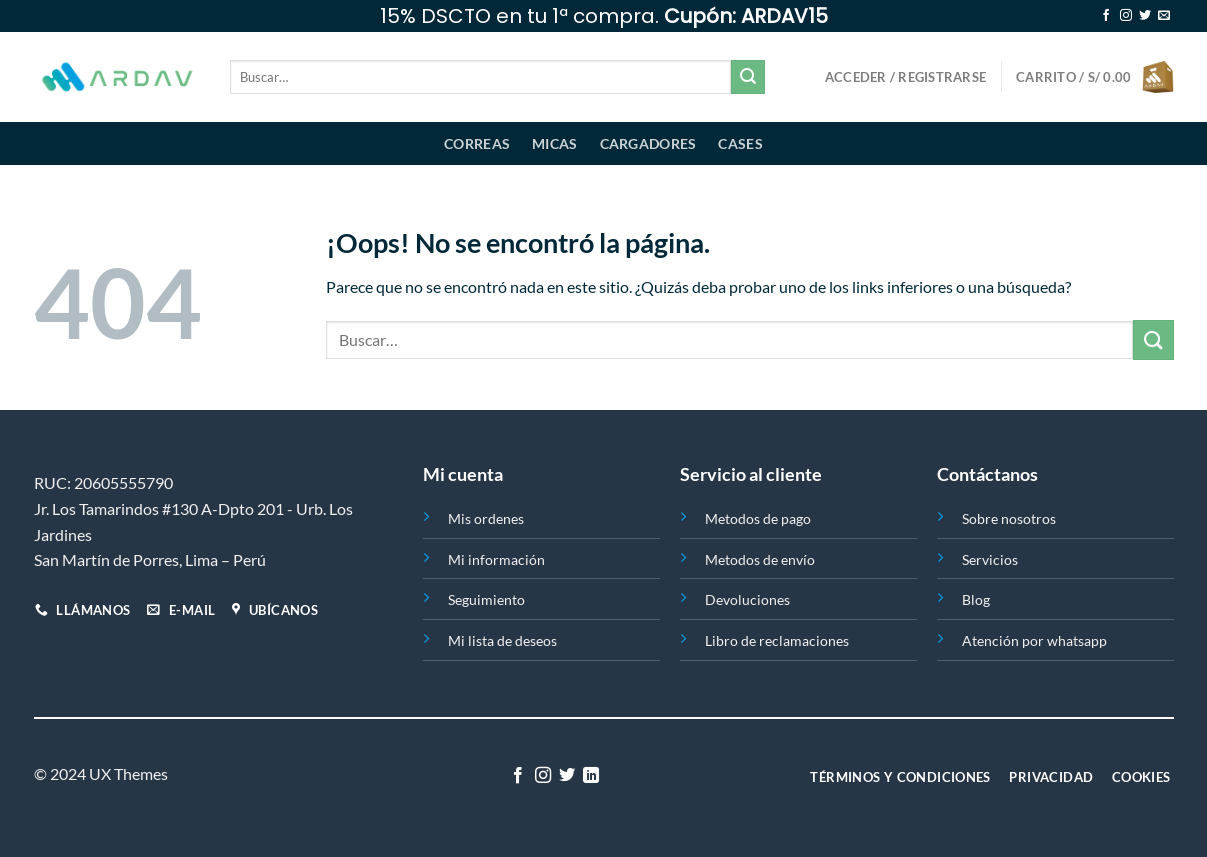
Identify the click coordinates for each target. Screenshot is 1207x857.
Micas (554, 143)
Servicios (990, 559)
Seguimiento (486, 599)
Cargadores (648, 143)
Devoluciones (747, 599)
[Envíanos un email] (1164, 16)
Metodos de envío (760, 559)
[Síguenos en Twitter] (1145, 16)
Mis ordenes (486, 518)
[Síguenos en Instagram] (1126, 16)
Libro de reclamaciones (777, 640)
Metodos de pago (758, 518)
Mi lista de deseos (502, 640)
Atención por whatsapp (1034, 640)
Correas (477, 143)
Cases (740, 143)
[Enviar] (748, 77)
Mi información (496, 559)
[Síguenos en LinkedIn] (591, 776)
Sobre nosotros (1009, 518)
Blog (976, 599)
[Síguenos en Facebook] (1106, 16)
